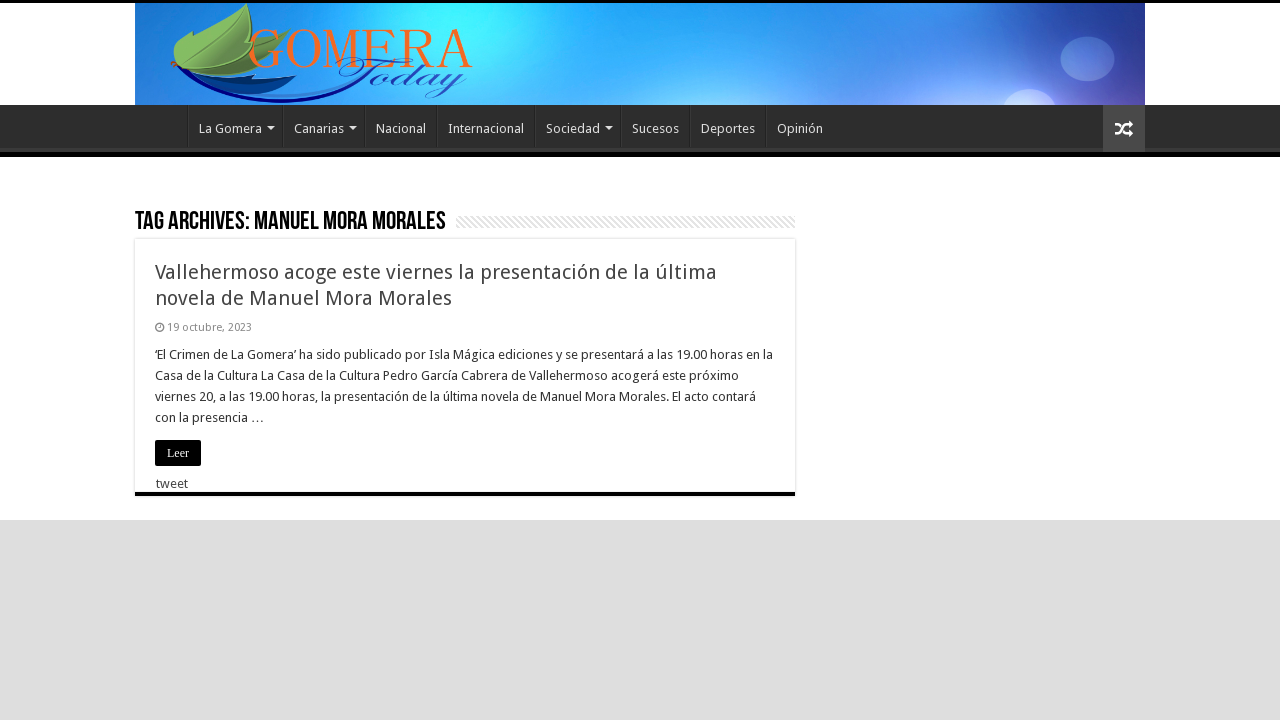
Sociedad (573, 128)
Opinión (800, 128)
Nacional (401, 128)
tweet (172, 483)
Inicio (161, 126)
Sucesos (655, 128)
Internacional (486, 128)
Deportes (728, 128)
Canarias (319, 128)
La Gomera (230, 128)
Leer (178, 453)
